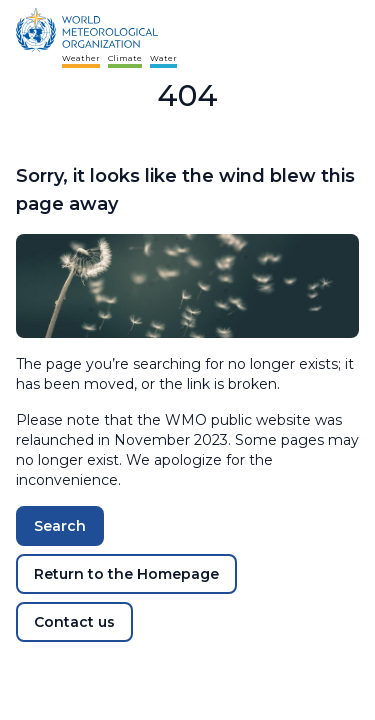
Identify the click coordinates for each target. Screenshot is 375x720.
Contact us (74, 622)
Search (60, 526)
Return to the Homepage (126, 574)
